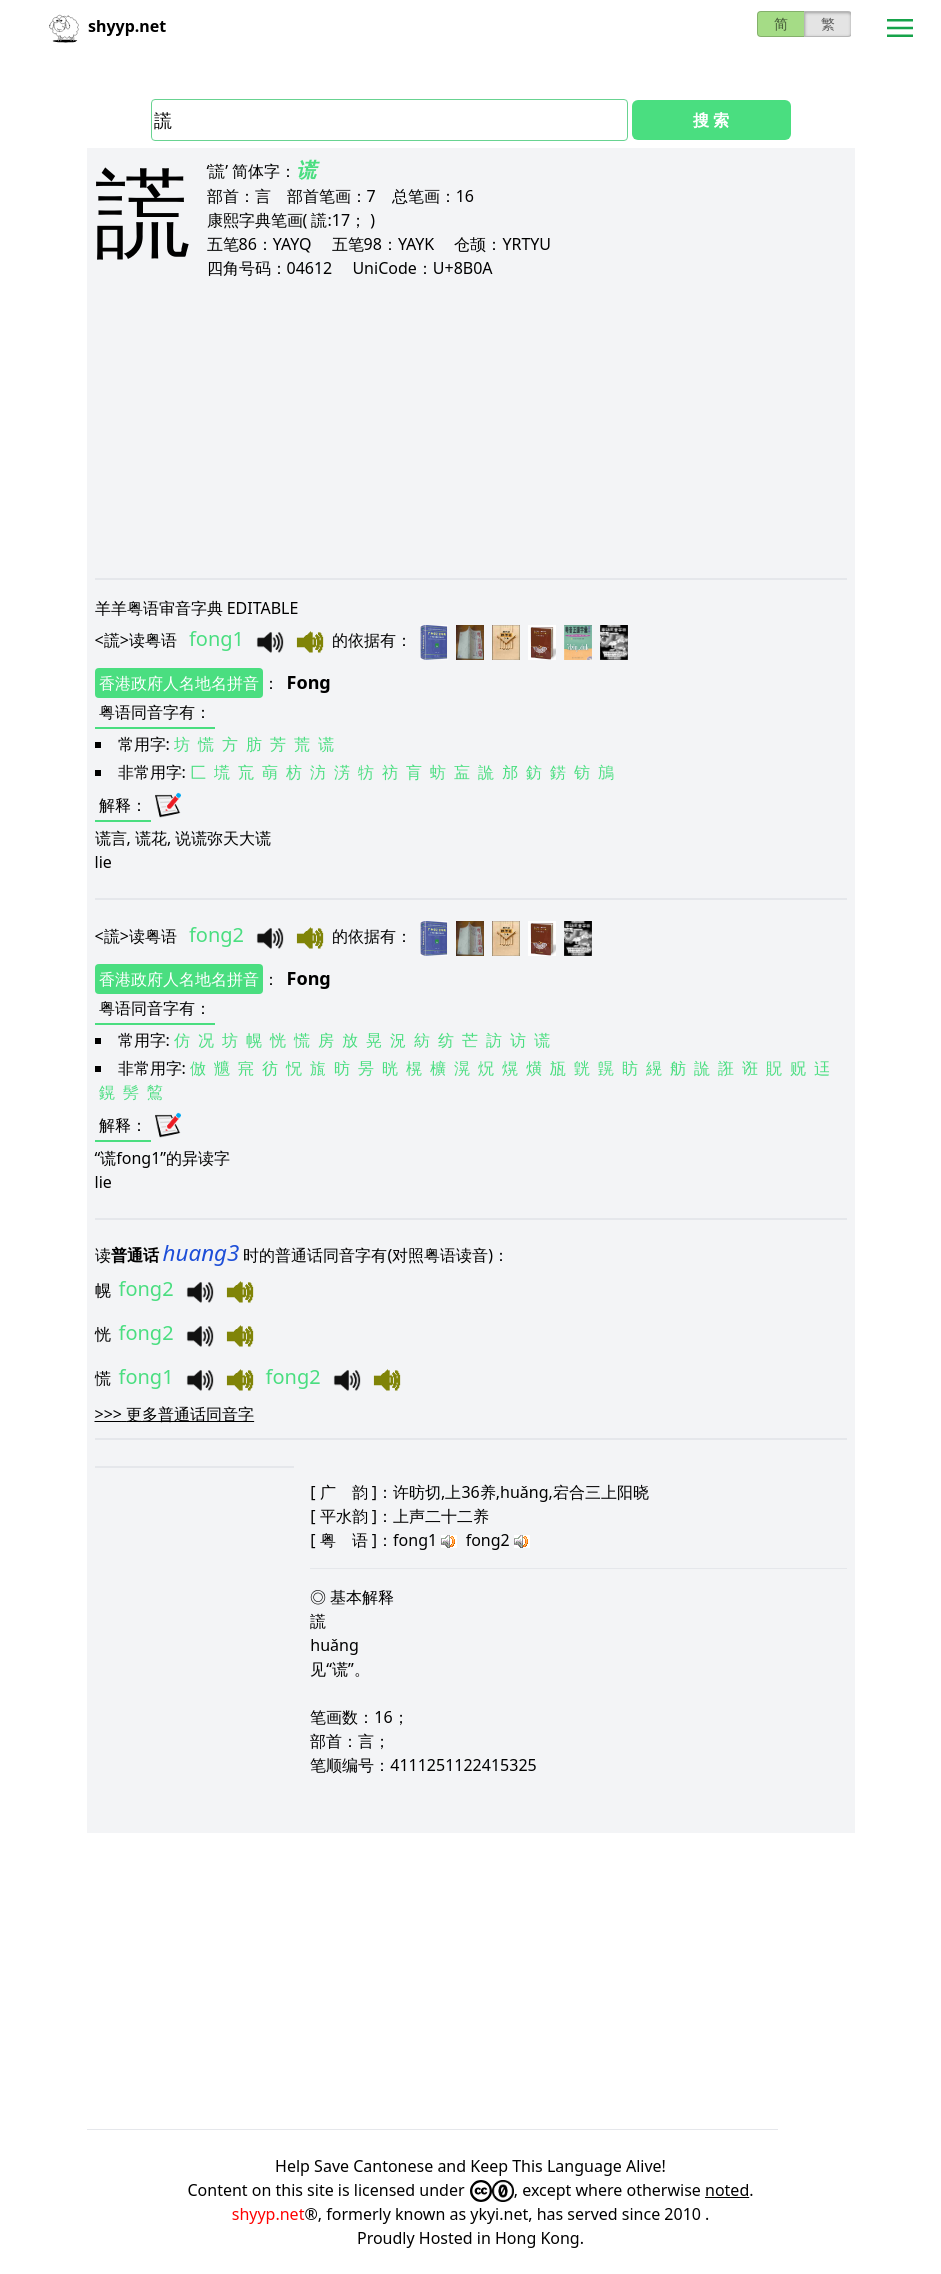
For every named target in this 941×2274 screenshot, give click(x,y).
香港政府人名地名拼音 (179, 683)
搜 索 (711, 120)
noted (727, 2190)
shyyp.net (268, 2214)
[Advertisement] (471, 428)
